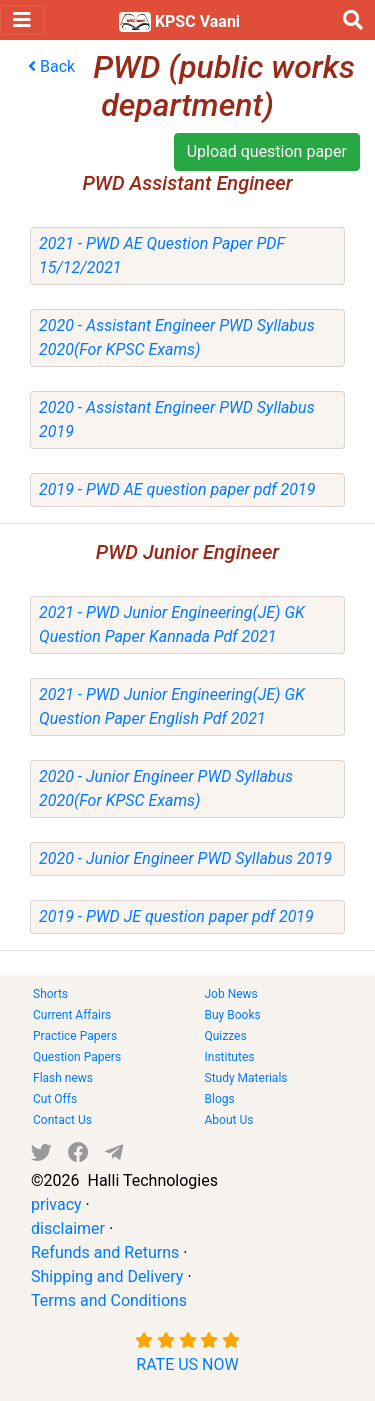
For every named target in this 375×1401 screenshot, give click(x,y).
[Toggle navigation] (22, 20)
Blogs (220, 1099)
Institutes (230, 1057)
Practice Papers (75, 1036)
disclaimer (68, 1228)
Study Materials (246, 1078)
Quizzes (226, 1036)
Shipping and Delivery (107, 1276)
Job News (231, 994)
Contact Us (62, 1120)
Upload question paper (267, 151)
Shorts (50, 994)
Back (51, 66)
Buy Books (233, 1015)
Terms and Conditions (109, 1300)
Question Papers (77, 1057)
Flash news (63, 1078)
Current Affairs (72, 1015)
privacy (56, 1204)
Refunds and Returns (105, 1252)
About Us (229, 1120)
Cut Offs (55, 1099)
